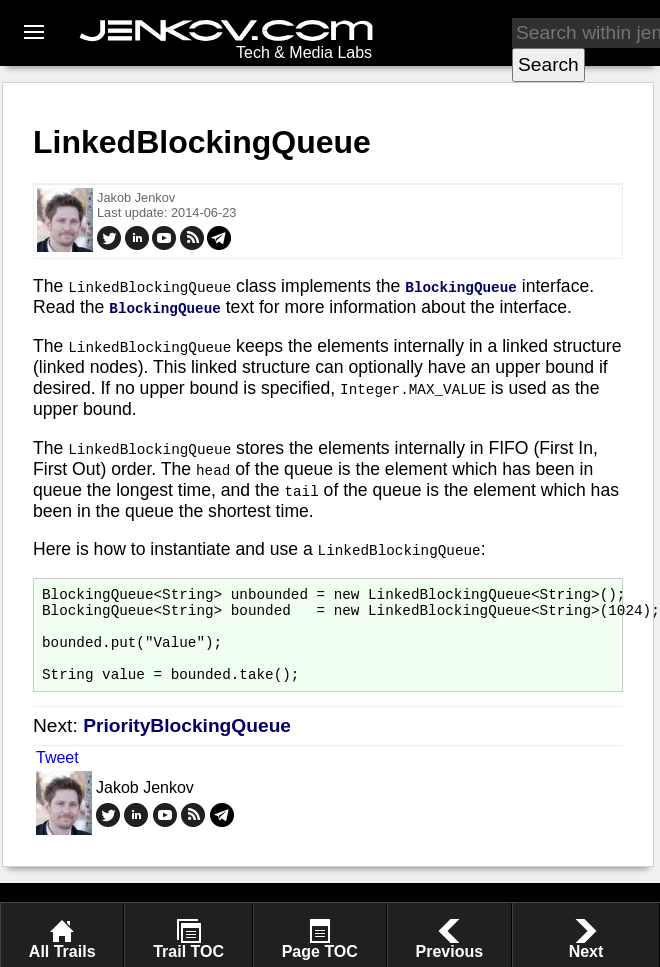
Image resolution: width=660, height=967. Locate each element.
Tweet (57, 775)
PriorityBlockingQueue (187, 743)
